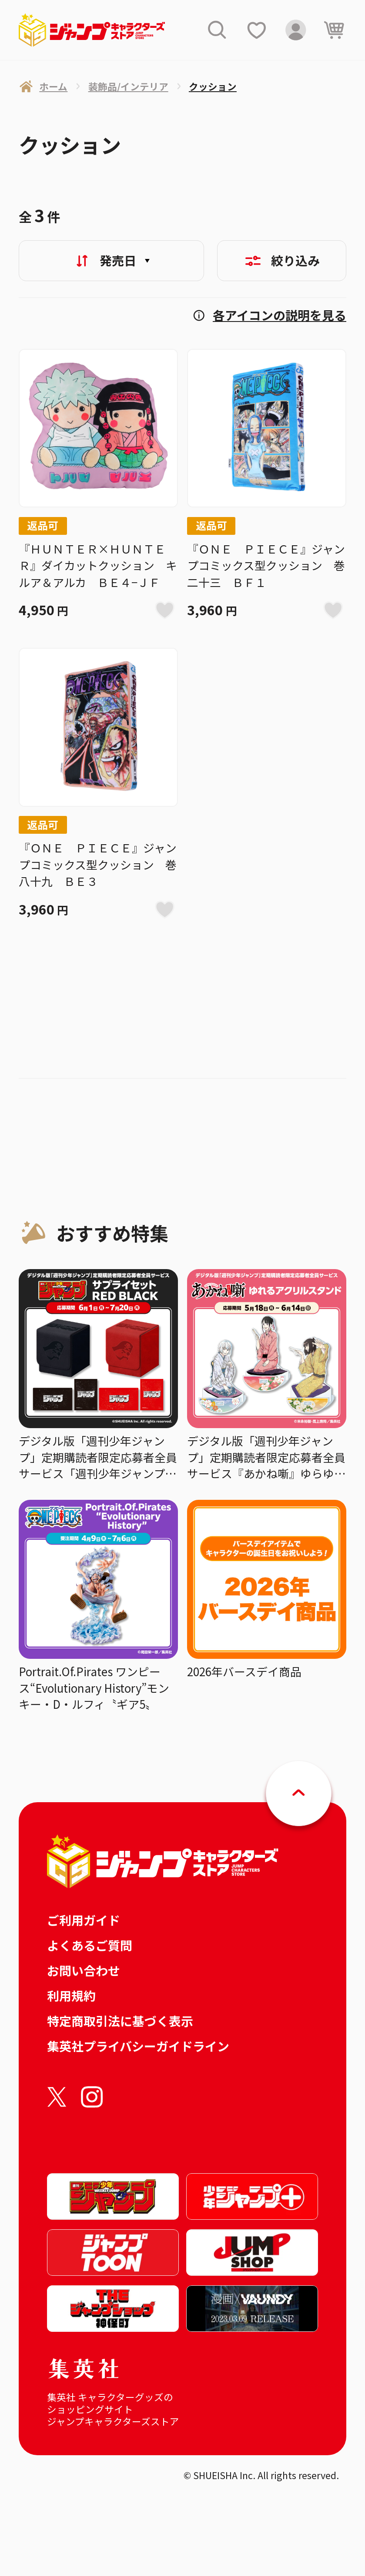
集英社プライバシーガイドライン (138, 2046)
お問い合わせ (83, 1970)
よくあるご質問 (89, 1945)
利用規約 (71, 1995)
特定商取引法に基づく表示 (120, 2020)
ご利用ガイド (83, 1920)
